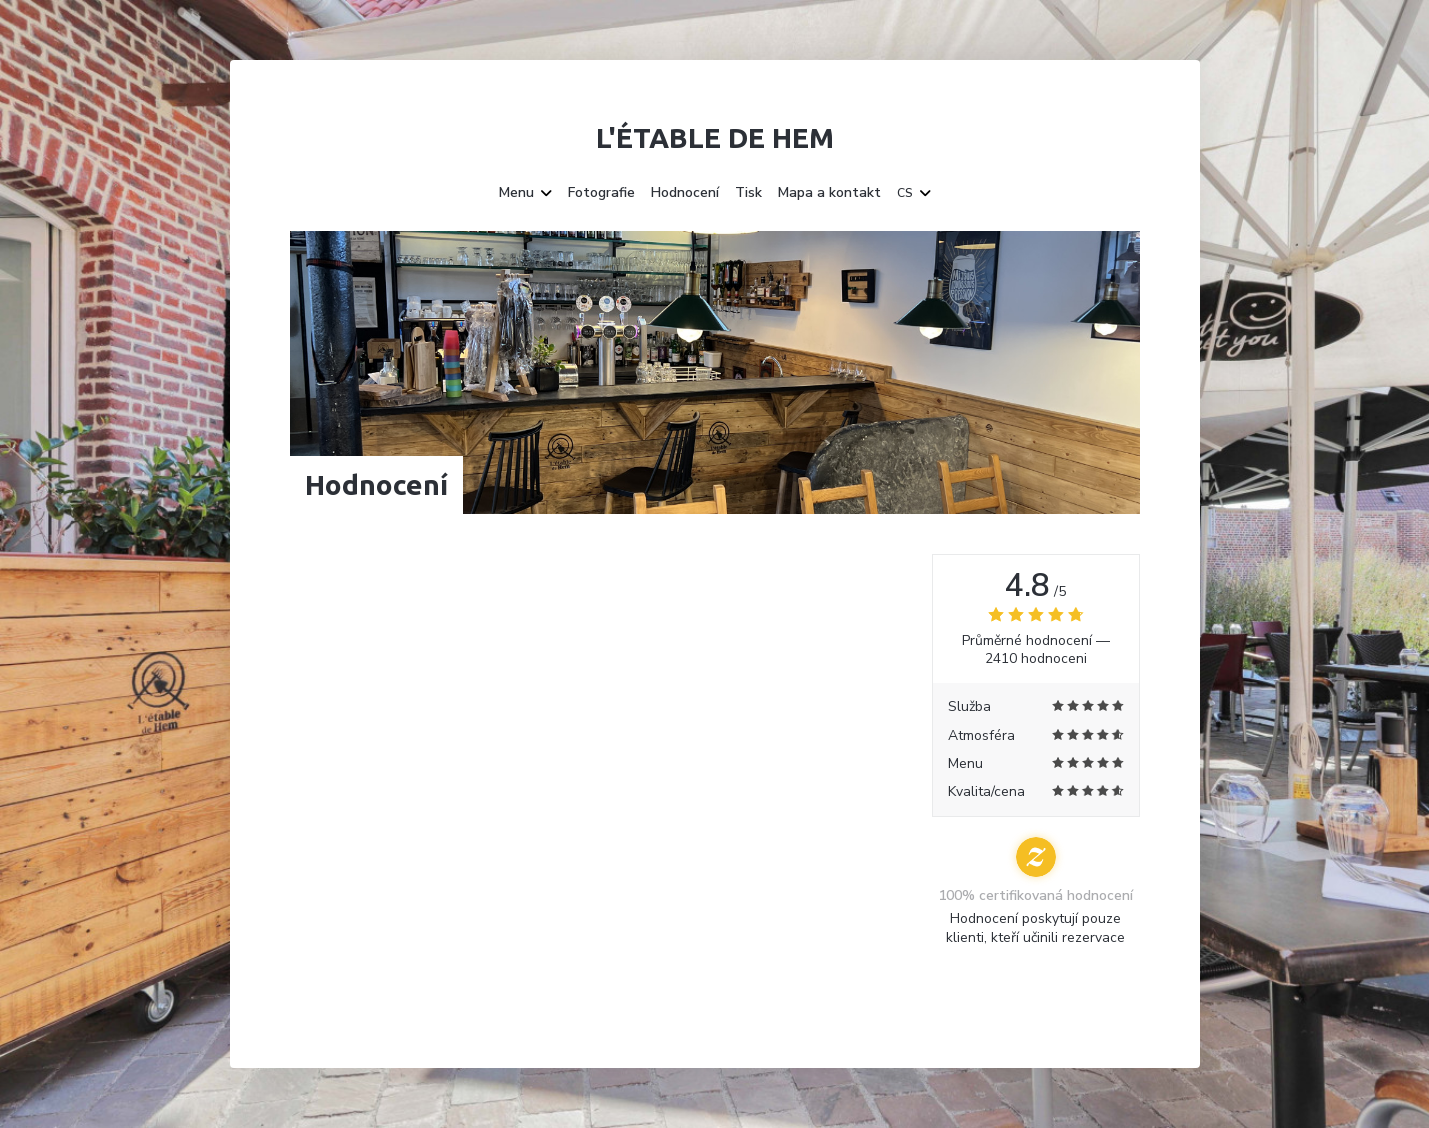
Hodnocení (685, 193)
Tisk (748, 193)
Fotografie (601, 193)
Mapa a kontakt (829, 193)
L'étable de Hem (715, 137)
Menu (525, 193)
